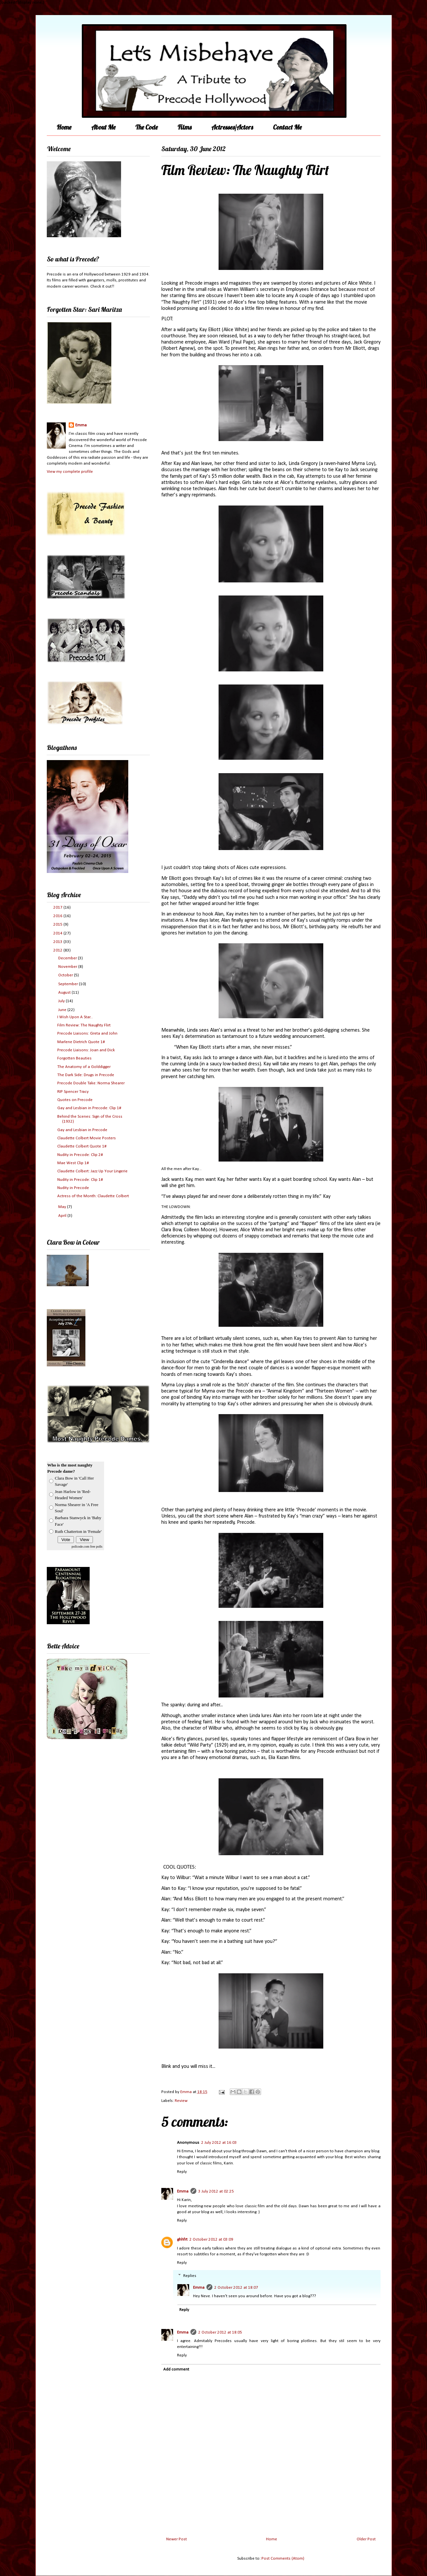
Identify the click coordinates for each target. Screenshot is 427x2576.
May (62, 1207)
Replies (189, 2275)
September (68, 984)
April (62, 1216)
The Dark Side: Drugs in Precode (85, 1075)
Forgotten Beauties (74, 1058)
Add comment (176, 2369)
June (62, 1010)
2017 (58, 907)
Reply (182, 2172)
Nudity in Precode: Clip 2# (80, 1155)
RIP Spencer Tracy (73, 1092)
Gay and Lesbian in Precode (82, 1130)
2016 (58, 916)
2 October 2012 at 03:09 (211, 2239)
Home (64, 127)
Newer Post (176, 2539)
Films (184, 127)
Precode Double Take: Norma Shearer (91, 1083)
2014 (58, 933)
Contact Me (287, 127)
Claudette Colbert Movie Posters (86, 1138)
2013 (58, 942)
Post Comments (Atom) (282, 2558)
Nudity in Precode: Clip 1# (80, 1180)
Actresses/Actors (232, 127)
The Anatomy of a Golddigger (84, 1067)
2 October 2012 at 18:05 (220, 2332)
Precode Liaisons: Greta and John (87, 1033)
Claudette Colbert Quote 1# (81, 1146)
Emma (182, 2191)
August (65, 992)
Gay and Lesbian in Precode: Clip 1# (89, 1108)
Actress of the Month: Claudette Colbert (93, 1196)
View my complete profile (70, 472)
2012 (58, 950)
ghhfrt (182, 2239)
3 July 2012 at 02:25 (216, 2191)
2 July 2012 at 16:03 (219, 2143)
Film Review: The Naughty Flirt (84, 1025)
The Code (146, 127)
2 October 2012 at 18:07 (236, 2287)
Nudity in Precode (73, 1188)
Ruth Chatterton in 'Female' (78, 1531)
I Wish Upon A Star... (75, 1017)
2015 (58, 924)
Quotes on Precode (75, 1100)
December (68, 958)
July (62, 1001)
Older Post (366, 2539)
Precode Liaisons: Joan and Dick (86, 1050)
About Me (103, 127)
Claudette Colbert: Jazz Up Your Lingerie (92, 1171)
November (68, 967)
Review (181, 2101)
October (66, 975)
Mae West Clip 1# (73, 1163)
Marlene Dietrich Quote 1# (81, 1042)
